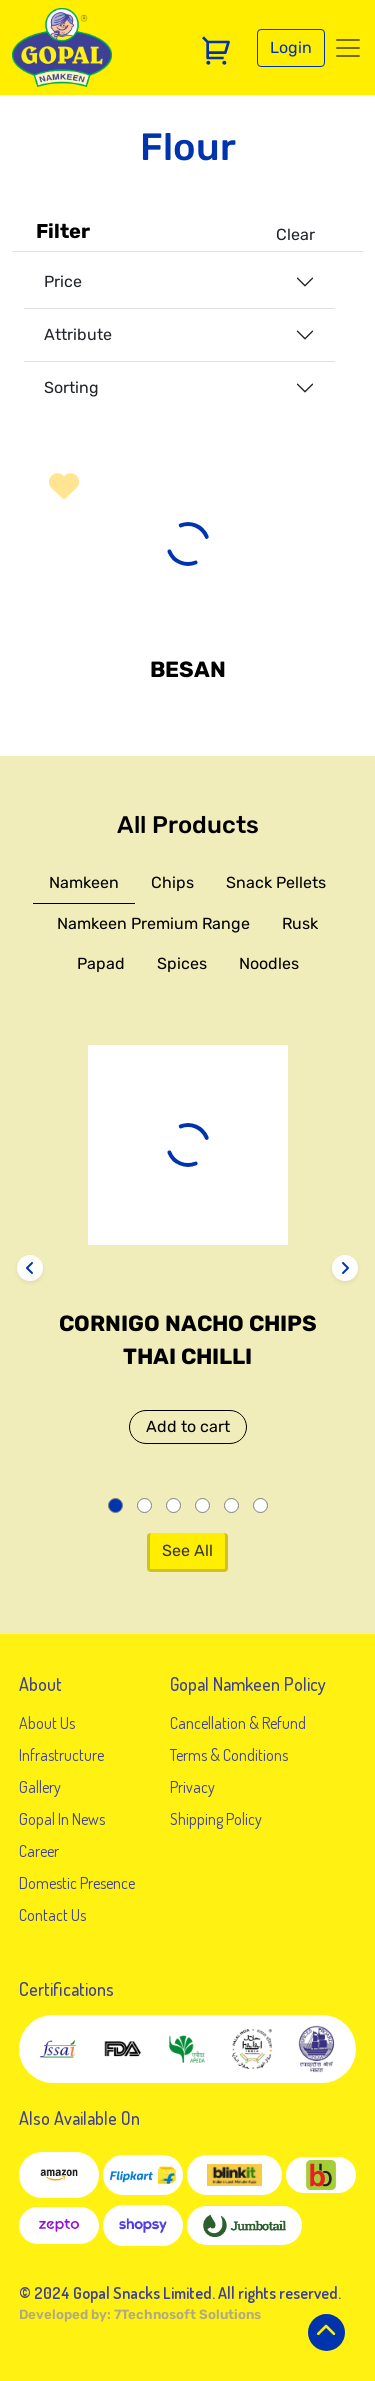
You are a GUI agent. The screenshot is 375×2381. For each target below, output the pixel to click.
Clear (295, 234)
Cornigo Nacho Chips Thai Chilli (188, 1340)
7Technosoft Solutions (187, 2314)
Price (63, 281)
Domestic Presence (77, 1883)
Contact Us (52, 1915)
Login (291, 47)
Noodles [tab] (269, 963)
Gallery (40, 1787)
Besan (188, 669)
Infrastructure (61, 1755)
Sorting (71, 387)
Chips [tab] (172, 882)
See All (187, 1550)
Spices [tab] (182, 963)
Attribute (78, 334)
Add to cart (188, 1426)
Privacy (192, 1787)
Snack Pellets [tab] (276, 882)
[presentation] (30, 1268)
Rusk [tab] (300, 923)
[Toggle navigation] (348, 48)
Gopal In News (62, 1819)
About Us (47, 1723)
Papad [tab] (101, 963)
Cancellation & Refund (238, 1723)
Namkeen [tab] (84, 882)
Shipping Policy (216, 1819)
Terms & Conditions (229, 1755)
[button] (64, 486)
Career (39, 1851)
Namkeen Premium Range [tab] (153, 923)
